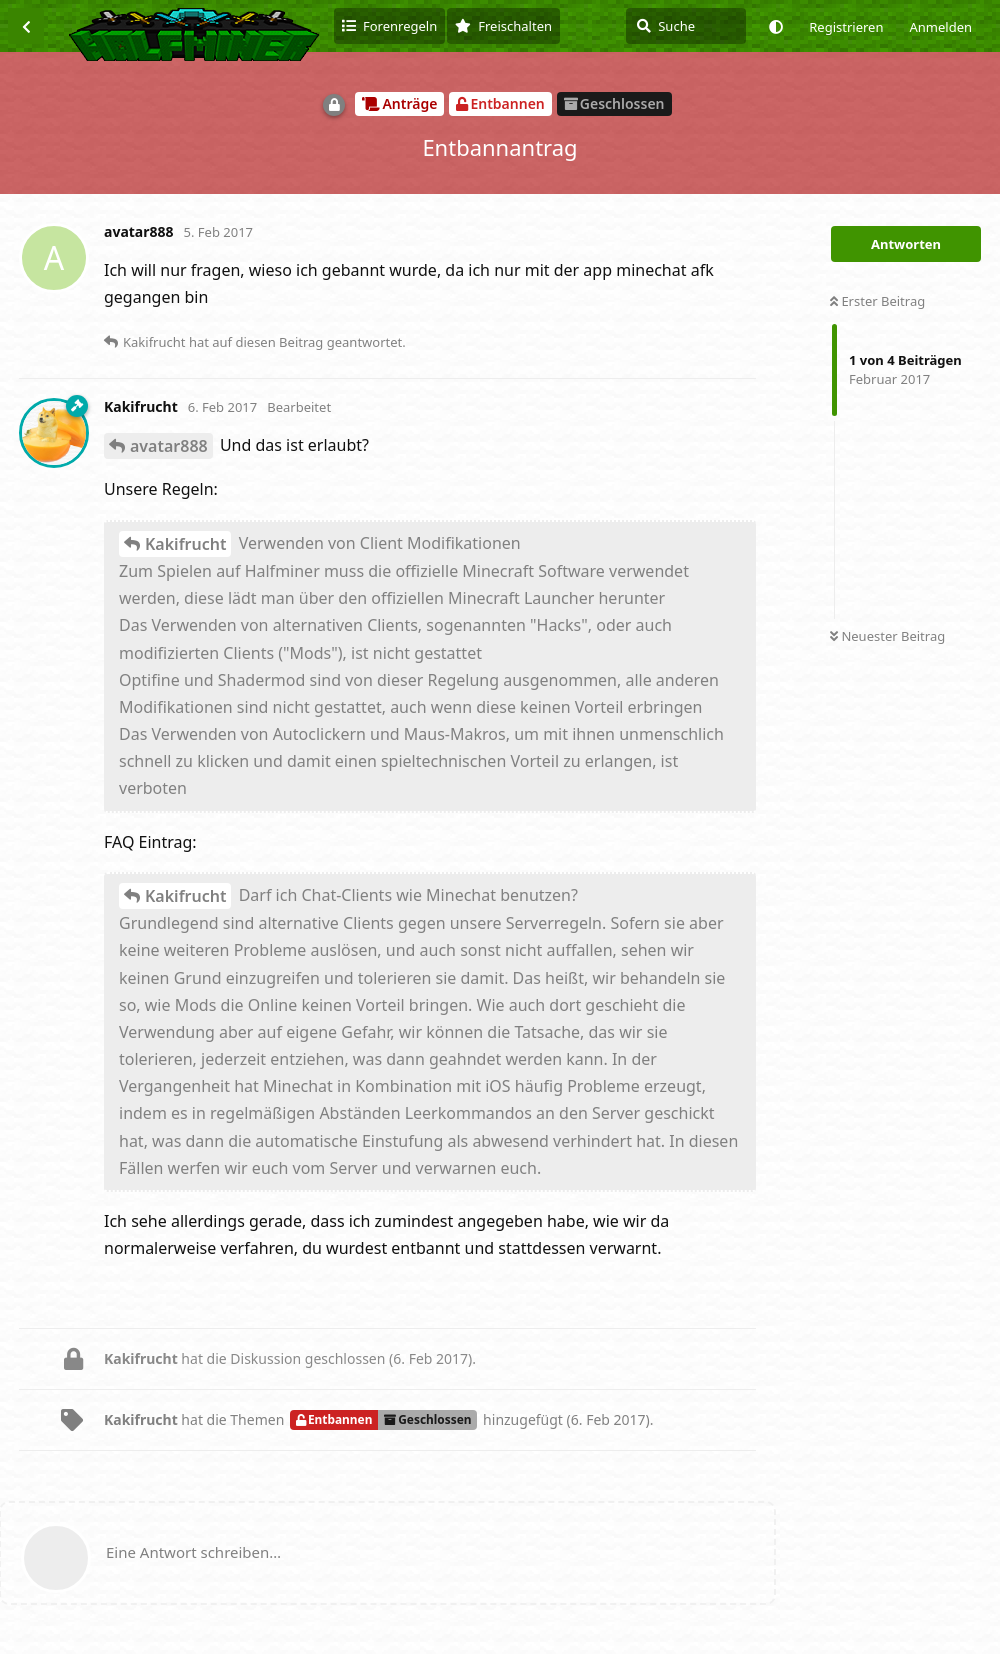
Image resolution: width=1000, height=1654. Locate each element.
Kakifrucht (185, 544)
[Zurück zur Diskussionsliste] (26, 26)
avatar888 (169, 446)
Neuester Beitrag (887, 636)
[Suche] (686, 26)
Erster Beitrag (877, 301)
